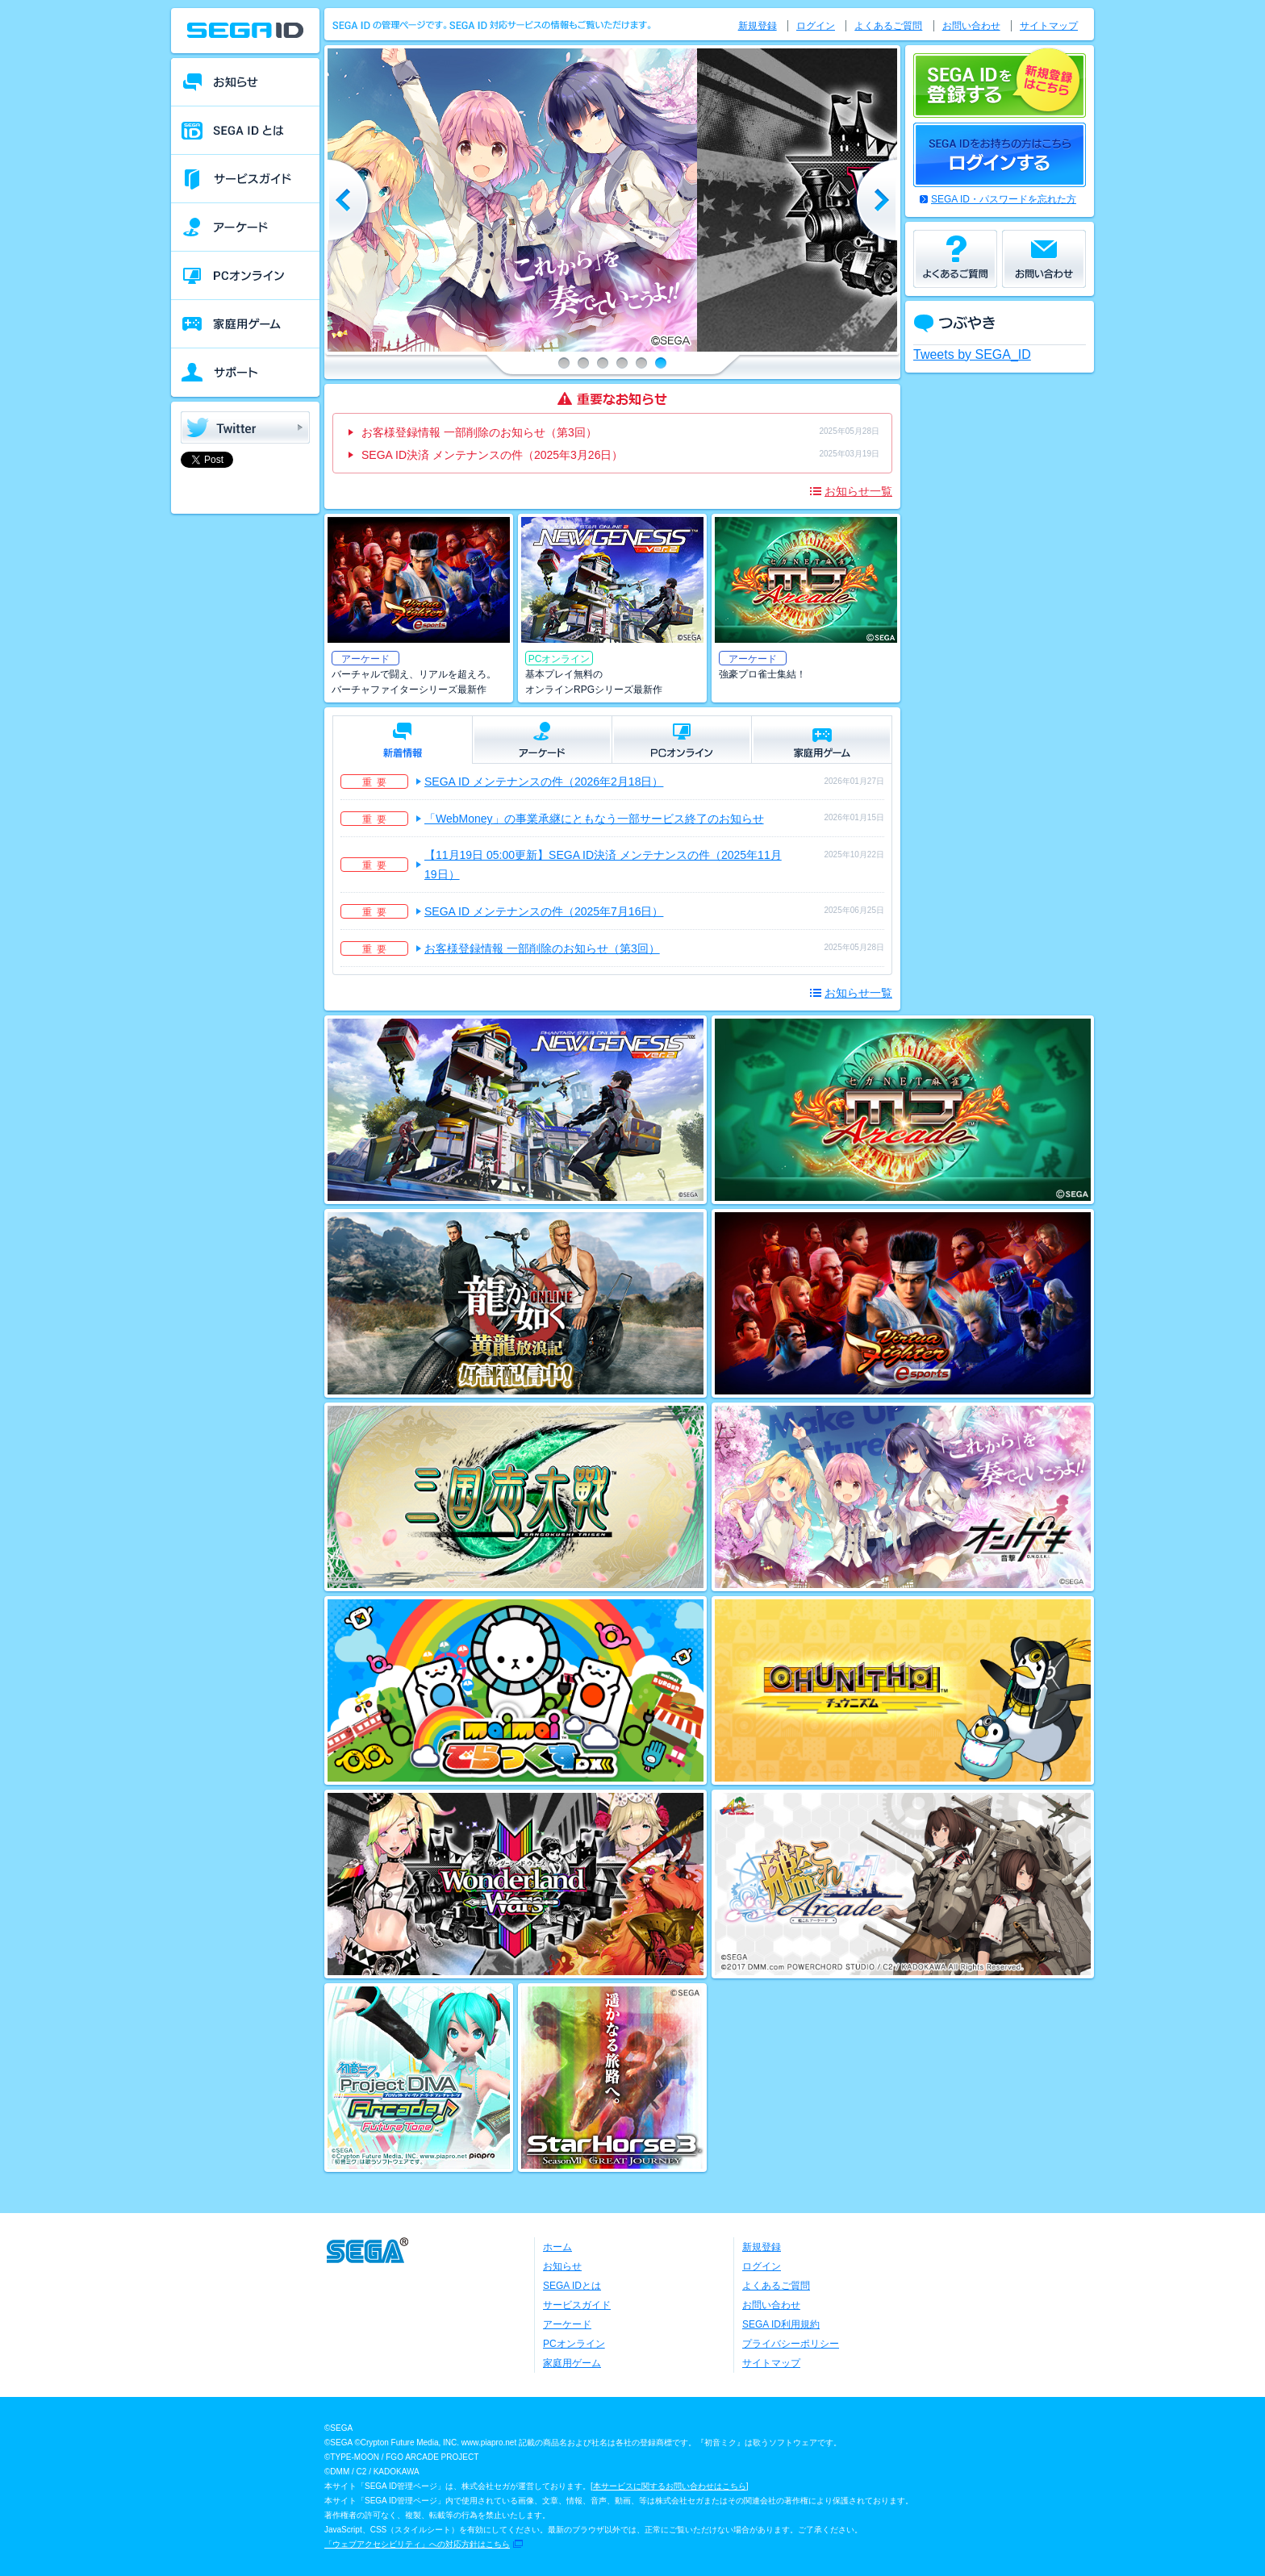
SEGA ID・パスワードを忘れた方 (1003, 199)
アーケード (567, 2324)
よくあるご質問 (888, 25)
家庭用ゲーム (572, 2363)
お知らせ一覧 (858, 491)
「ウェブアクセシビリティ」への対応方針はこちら (417, 2544)
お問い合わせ (971, 25)
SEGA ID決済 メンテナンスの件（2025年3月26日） (492, 454)
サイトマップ (1049, 25)
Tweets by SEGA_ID (972, 354)
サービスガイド (577, 2305)
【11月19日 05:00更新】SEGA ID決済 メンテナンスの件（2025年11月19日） (603, 864)
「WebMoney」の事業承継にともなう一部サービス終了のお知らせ (594, 818)
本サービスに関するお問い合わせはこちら (669, 2486)
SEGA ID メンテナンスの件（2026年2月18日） (543, 781)
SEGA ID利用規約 (781, 2324)
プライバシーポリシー (790, 2343)
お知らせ (562, 2266)
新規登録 (757, 25)
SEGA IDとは (572, 2285)
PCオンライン (574, 2343)
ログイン (815, 25)
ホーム (557, 2247)
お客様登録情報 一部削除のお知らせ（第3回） (479, 432)
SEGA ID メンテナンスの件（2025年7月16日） (543, 911)
